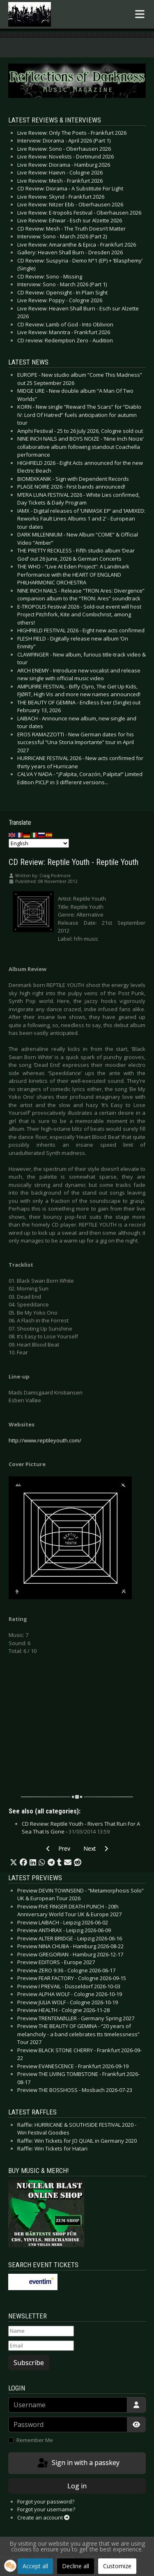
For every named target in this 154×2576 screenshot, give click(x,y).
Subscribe (29, 2362)
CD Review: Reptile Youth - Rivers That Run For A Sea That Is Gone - (81, 1828)
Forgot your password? (45, 2501)
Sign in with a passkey (78, 2463)
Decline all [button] (75, 2566)
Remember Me (34, 2440)
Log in (77, 2485)
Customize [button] (117, 2566)
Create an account (43, 2517)
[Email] (41, 2346)
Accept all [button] (35, 2566)
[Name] (41, 2331)
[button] (13, 1862)
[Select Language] (39, 843)
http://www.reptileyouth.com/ (45, 1440)
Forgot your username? (46, 2509)
